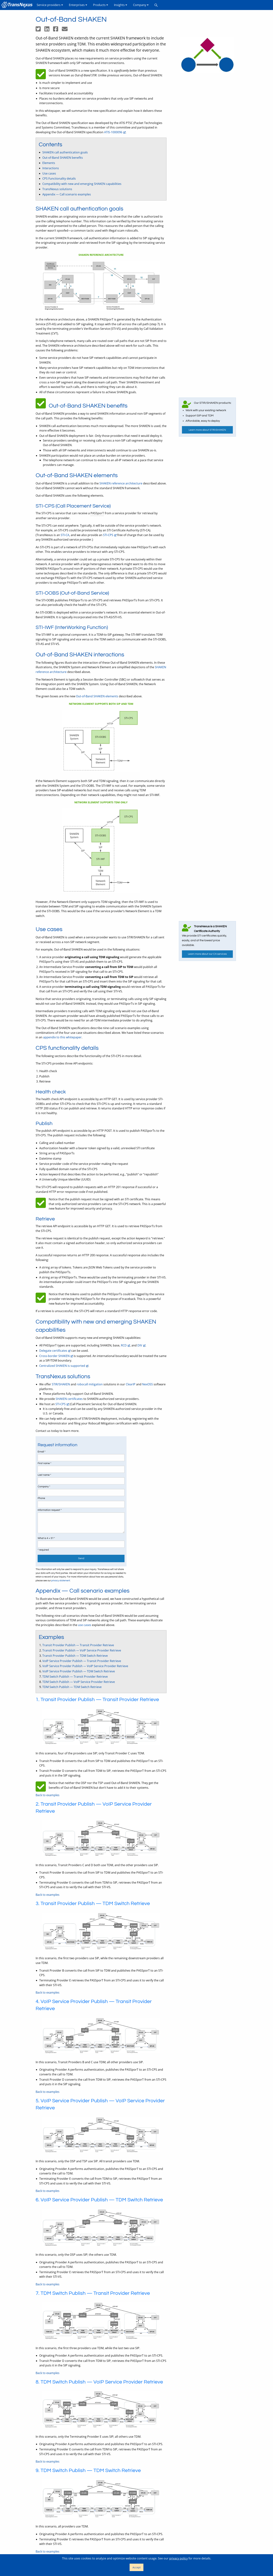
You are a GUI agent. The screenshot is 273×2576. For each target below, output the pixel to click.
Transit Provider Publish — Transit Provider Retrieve (78, 1645)
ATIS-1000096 (113, 132)
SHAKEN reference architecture (120, 483)
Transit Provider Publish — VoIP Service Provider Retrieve (81, 1650)
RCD (124, 1345)
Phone (41, 1498)
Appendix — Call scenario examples (66, 194)
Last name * (44, 1475)
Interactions (50, 168)
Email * (41, 1451)
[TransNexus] (17, 5)
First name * (44, 1463)
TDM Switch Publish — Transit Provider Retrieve (75, 1677)
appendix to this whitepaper (62, 1037)
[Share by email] (66, 30)
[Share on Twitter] (40, 30)
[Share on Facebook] (57, 30)
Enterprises (78, 5)
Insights (120, 5)
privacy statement (60, 1580)
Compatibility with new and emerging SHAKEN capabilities (81, 184)
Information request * (50, 1510)
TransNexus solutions (57, 189)
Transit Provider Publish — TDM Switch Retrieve (75, 1656)
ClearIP (130, 1384)
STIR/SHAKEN (61, 1384)
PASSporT (97, 513)
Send (81, 1558)
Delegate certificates (53, 1351)
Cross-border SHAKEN (54, 1356)
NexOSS (147, 1384)
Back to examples (47, 1795)
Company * (44, 1486)
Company (141, 5)
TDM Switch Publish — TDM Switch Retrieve (72, 1687)
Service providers (50, 5)
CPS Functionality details (59, 179)
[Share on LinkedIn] (48, 30)
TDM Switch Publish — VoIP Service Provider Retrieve (78, 1682)
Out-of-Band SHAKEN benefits (62, 158)
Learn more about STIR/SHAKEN (207, 429)
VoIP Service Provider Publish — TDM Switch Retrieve (78, 1671)
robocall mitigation (90, 1384)
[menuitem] (17, 5)
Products (100, 5)
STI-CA (65, 535)
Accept (137, 2567)
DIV (139, 1345)
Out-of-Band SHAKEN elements (97, 696)
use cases (84, 1625)
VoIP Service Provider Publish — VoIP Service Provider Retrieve (85, 1666)
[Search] (156, 5)
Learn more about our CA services (207, 954)
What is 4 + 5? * (46, 1538)
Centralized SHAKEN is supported (62, 1366)
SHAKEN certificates (69, 1399)
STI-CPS (108, 535)
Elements (48, 163)
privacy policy (178, 2558)
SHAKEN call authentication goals (65, 152)
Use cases (49, 173)
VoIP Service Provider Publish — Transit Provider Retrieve (81, 1661)
